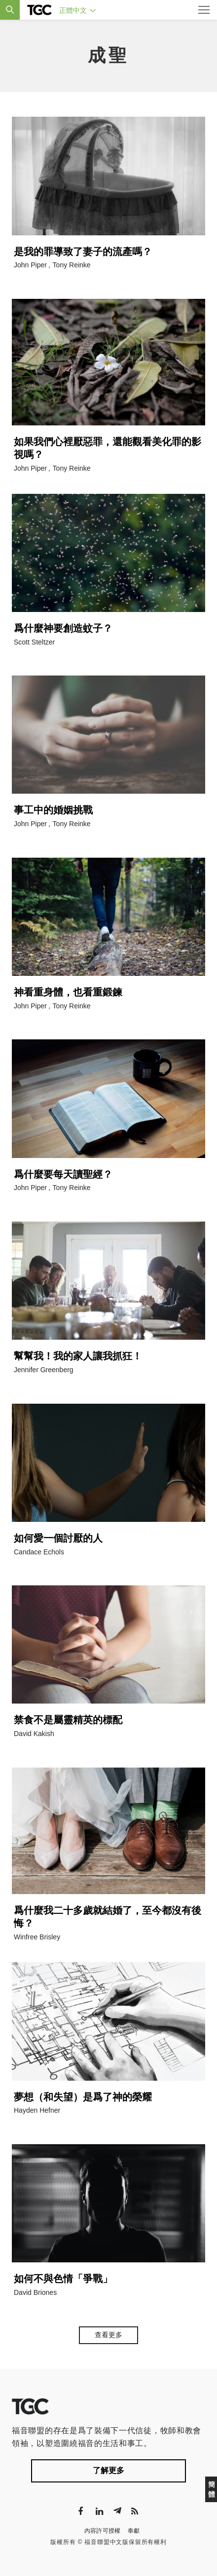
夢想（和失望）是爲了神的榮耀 (83, 2097)
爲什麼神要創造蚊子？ (63, 628)
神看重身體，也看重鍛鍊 (68, 992)
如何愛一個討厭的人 (58, 1538)
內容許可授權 (102, 2530)
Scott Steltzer (34, 642)
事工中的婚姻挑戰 (53, 810)
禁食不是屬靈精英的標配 (68, 1719)
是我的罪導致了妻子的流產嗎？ (83, 251)
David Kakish (34, 1734)
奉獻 (134, 2530)
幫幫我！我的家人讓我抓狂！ (78, 1356)
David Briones (35, 2292)
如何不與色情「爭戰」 (63, 2278)
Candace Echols (39, 1552)
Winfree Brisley (37, 1937)
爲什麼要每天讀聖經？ (63, 1174)
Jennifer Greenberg (43, 1370)
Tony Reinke (72, 265)
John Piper (30, 265)
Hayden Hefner (37, 2110)
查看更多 (108, 2335)
